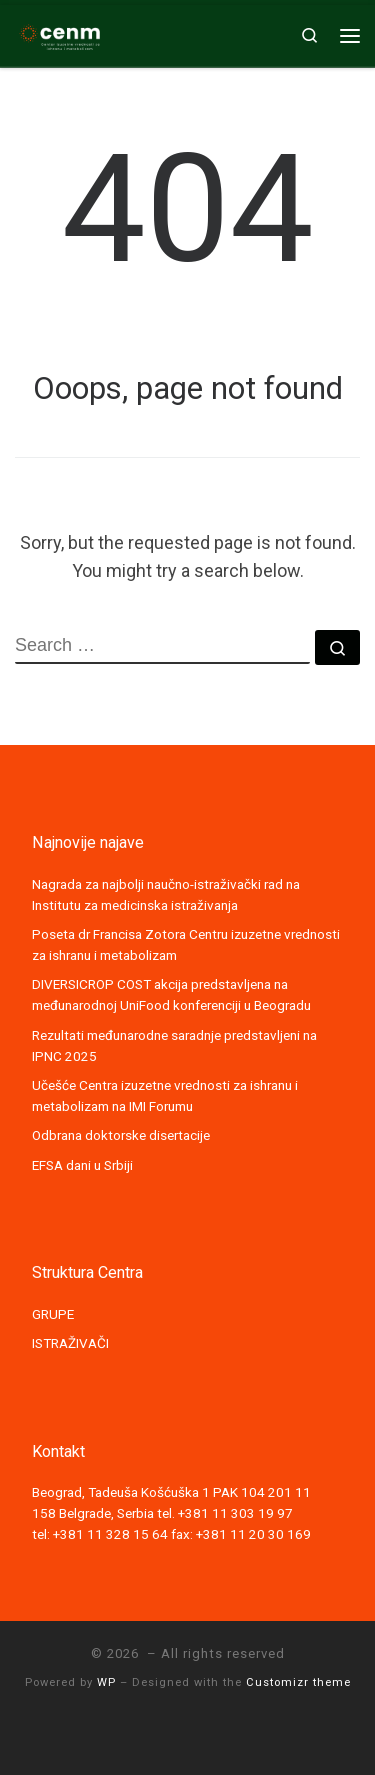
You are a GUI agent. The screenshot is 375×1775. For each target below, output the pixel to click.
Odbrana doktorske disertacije (121, 1135)
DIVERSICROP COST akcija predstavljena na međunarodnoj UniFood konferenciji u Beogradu (171, 994)
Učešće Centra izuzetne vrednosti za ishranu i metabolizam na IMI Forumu (165, 1095)
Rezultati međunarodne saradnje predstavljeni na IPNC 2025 (174, 1045)
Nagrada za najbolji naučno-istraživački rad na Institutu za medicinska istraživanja (166, 894)
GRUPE (53, 1314)
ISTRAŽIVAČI (70, 1343)
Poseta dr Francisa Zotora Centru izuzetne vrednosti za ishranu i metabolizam (186, 944)
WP (106, 1682)
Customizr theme (298, 1682)
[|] (60, 33)
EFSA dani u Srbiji (82, 1165)
